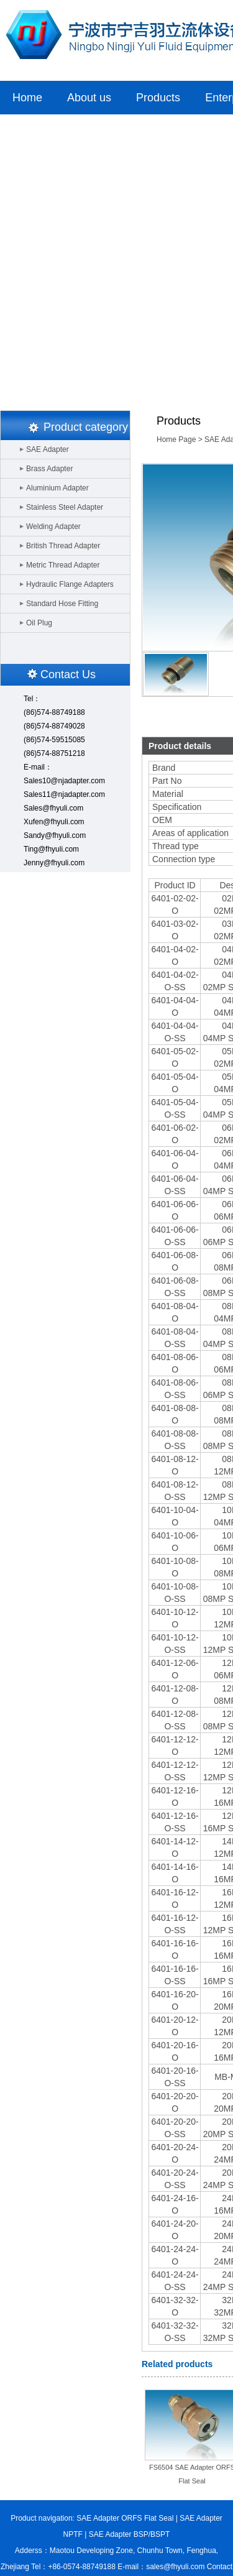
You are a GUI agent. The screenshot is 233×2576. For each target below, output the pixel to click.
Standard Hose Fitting (62, 603)
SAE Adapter (47, 449)
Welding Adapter (53, 526)
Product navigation (41, 2518)
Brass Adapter (49, 468)
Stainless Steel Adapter (64, 507)
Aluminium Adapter (57, 488)
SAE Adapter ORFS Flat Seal (124, 2518)
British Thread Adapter (63, 545)
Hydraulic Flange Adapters (70, 584)
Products (158, 97)
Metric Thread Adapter (63, 565)
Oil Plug (39, 623)
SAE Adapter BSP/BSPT (129, 2534)
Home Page (176, 439)
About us (89, 97)
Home (27, 97)
